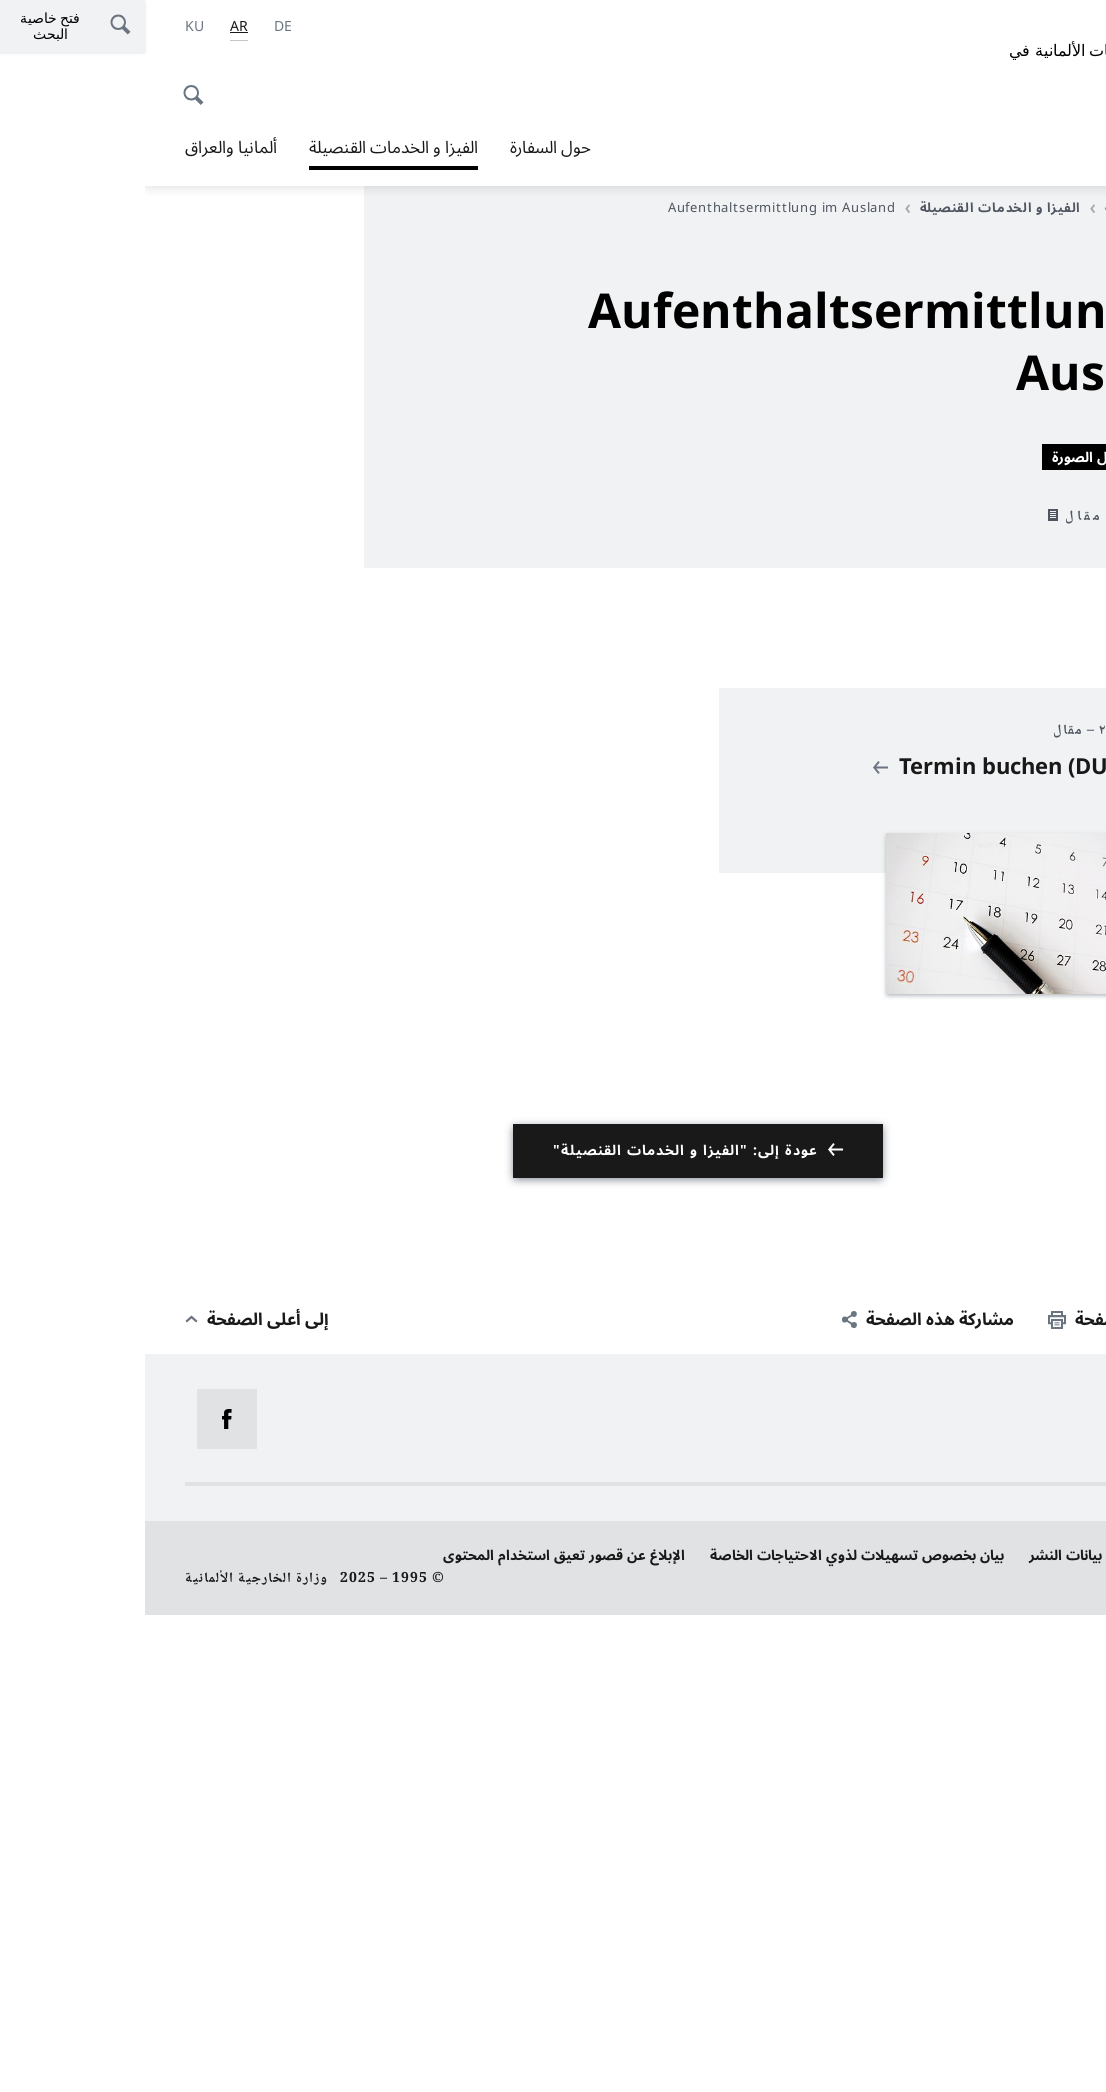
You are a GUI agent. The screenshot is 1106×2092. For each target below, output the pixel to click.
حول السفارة (405, 148)
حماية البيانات (1024, 2032)
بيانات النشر (920, 2032)
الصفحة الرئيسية (1005, 208)
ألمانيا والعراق (86, 148)
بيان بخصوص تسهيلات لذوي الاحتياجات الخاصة (712, 2032)
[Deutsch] (138, 27)
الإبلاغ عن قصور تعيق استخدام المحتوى (419, 2032)
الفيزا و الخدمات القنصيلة (248, 148)
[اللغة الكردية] (49, 27)
